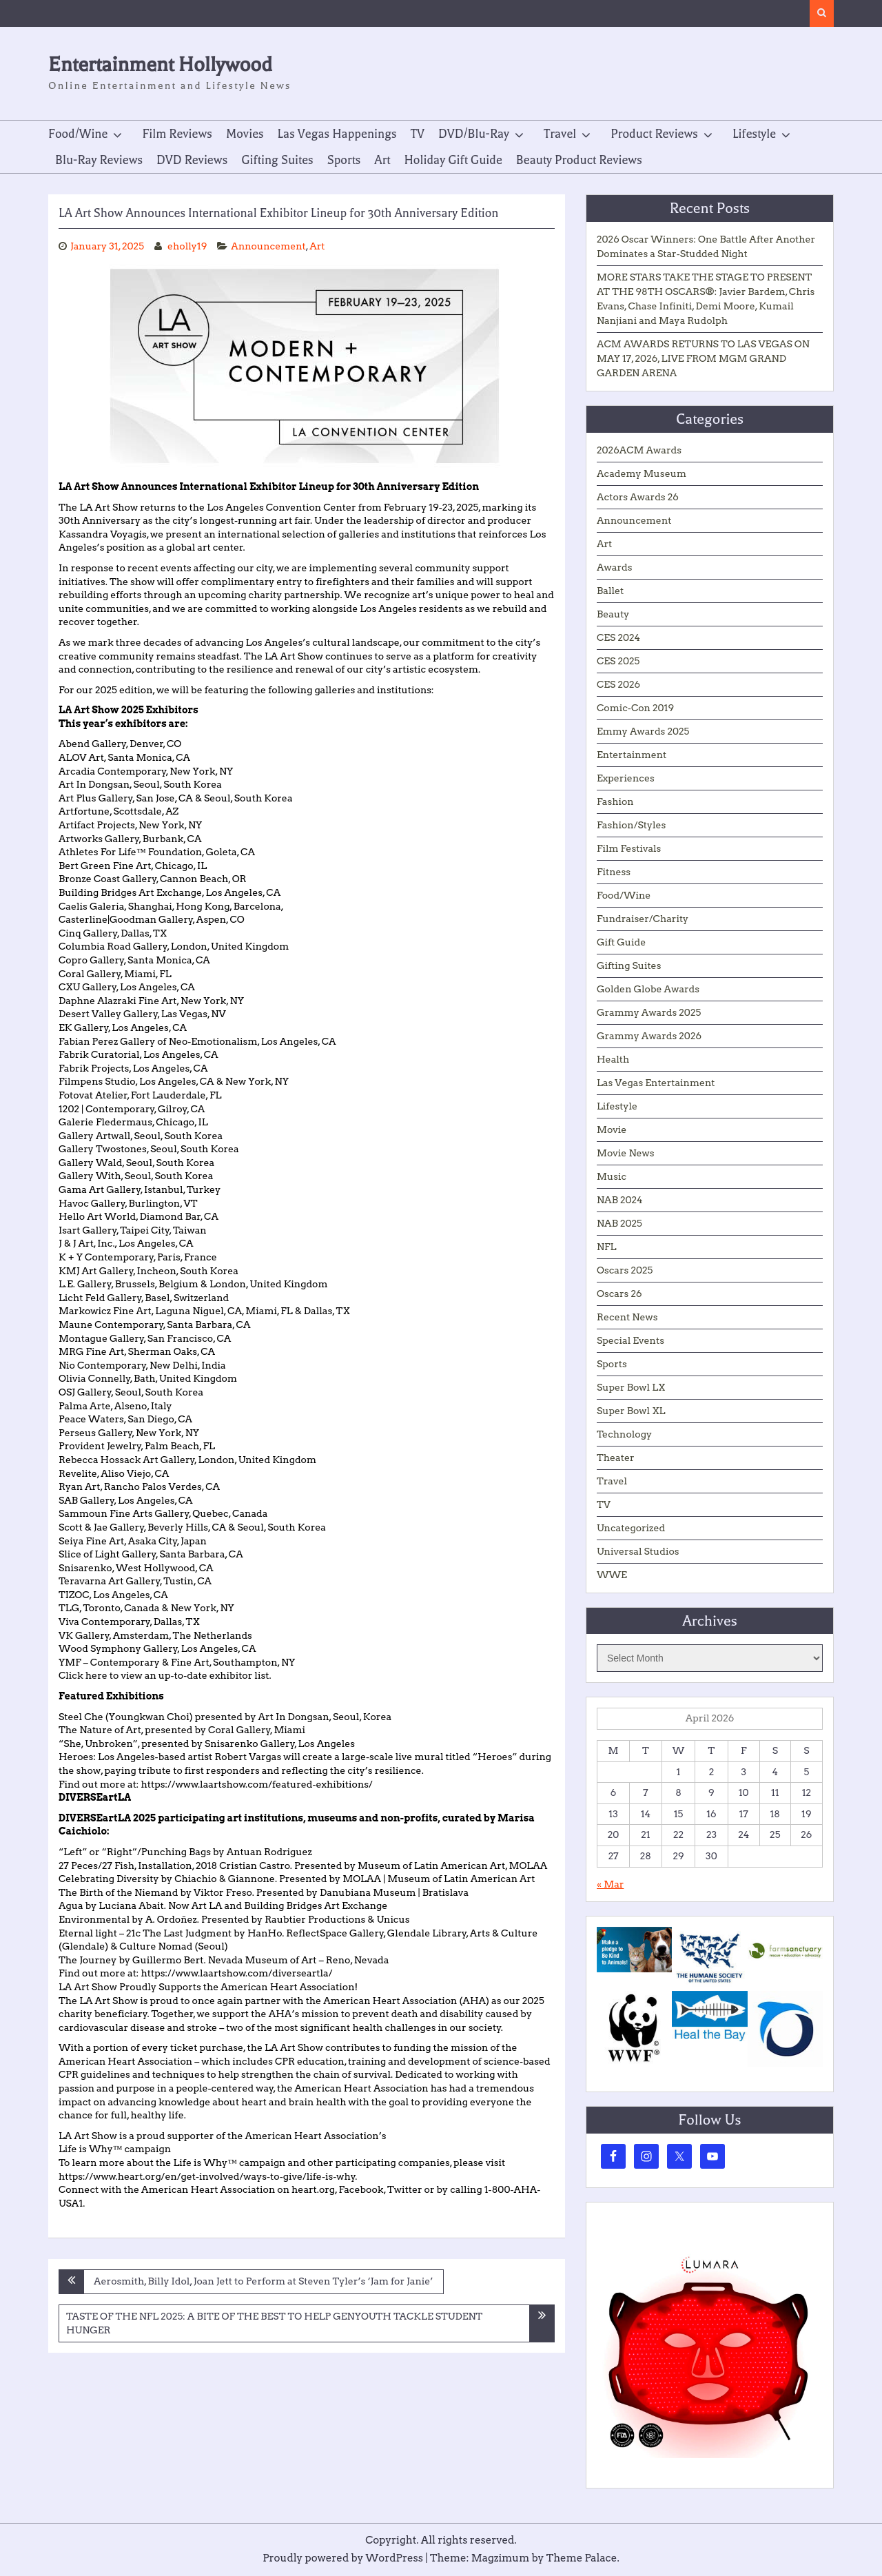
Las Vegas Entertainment (656, 1082)
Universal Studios (638, 1551)
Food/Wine (77, 134)
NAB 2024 (620, 1199)
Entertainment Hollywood (160, 64)
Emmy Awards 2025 (643, 731)
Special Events (630, 1340)
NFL (606, 1246)
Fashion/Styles (631, 824)
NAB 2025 (619, 1223)
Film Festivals (629, 848)
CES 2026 (618, 684)
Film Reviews (177, 134)
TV (417, 134)
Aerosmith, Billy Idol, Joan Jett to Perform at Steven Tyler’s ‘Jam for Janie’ (263, 2281)
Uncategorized (631, 1527)
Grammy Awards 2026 (649, 1035)
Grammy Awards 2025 (649, 1012)
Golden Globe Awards (648, 988)
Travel (560, 134)
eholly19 (187, 246)
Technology (624, 1434)
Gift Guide (621, 942)
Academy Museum (641, 473)
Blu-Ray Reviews (99, 160)
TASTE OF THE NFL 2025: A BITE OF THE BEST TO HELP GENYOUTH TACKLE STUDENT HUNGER (274, 2323)
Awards (614, 567)
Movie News (626, 1152)
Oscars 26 (619, 1293)
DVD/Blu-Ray (473, 134)
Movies (245, 134)
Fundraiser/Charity (642, 918)
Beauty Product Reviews (579, 160)
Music (611, 1176)
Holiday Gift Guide (453, 160)
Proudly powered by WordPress (343, 2558)
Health (613, 1059)
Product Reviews (654, 134)
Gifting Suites (277, 160)
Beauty (613, 614)
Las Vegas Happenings (337, 134)
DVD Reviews (191, 160)
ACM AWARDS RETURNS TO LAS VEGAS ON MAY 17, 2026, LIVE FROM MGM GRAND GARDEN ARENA (703, 358)
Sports (344, 160)
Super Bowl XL (631, 1410)
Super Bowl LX (631, 1387)
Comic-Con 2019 (635, 707)
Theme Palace (581, 2558)
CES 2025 (618, 660)
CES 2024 (618, 637)
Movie (611, 1129)
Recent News (627, 1316)
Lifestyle (754, 134)
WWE (612, 1574)
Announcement (268, 246)
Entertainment (631, 754)
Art (382, 160)
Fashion (615, 801)
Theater (616, 1457)
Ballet (610, 590)
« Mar (610, 1884)
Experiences (626, 778)
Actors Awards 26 (638, 496)
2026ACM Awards (639, 450)
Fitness (613, 871)
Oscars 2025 (625, 1270)
